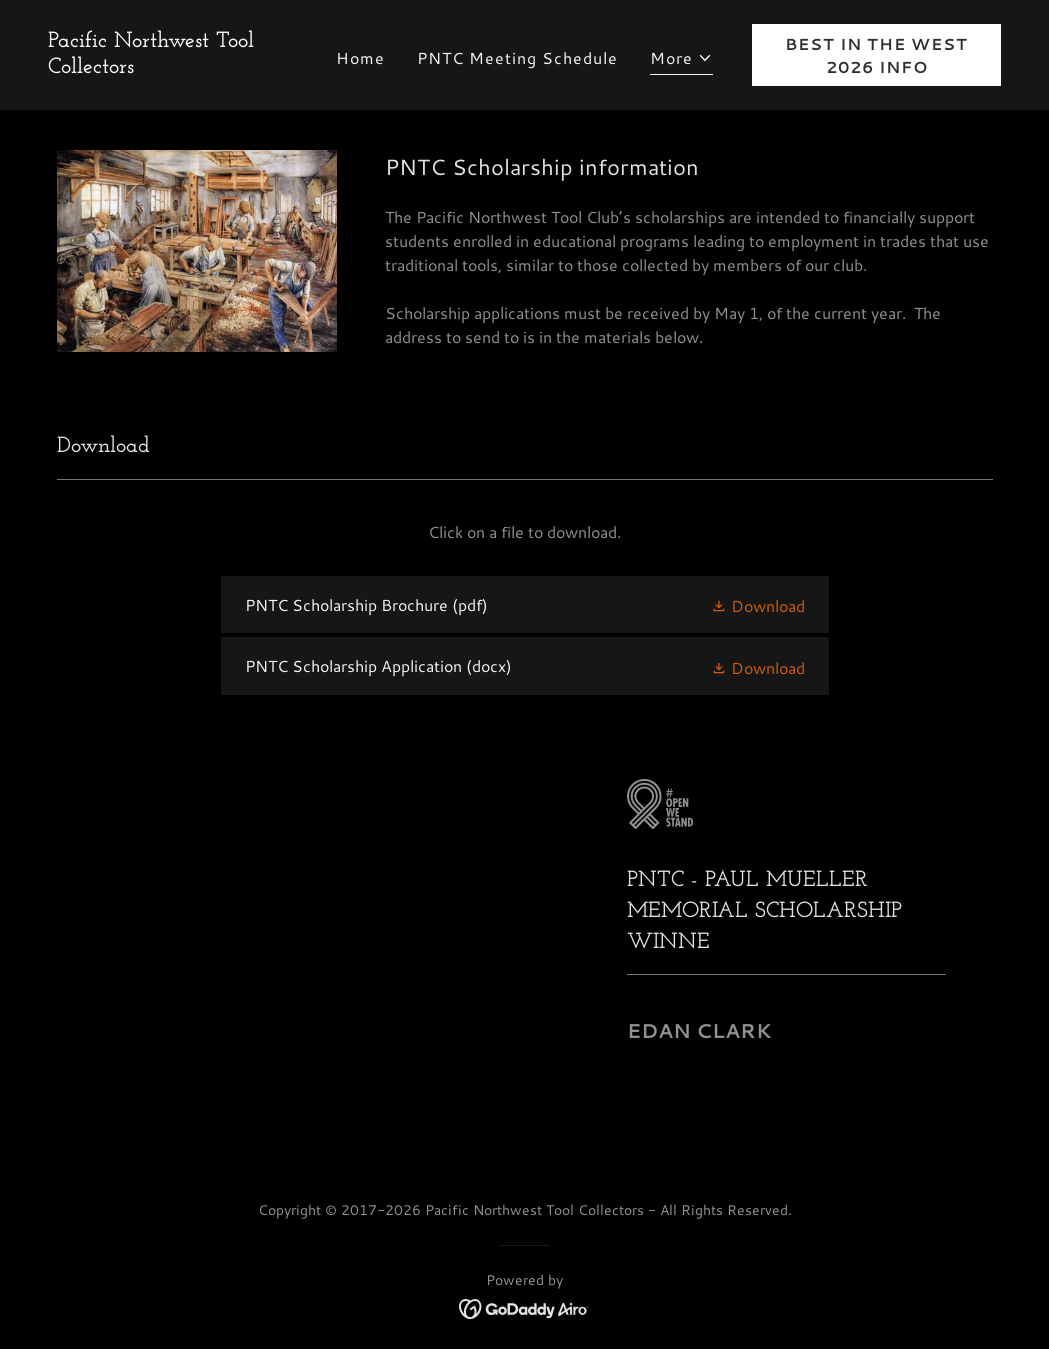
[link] (172, 66)
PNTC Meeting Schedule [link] (517, 57)
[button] (681, 60)
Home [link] (360, 57)
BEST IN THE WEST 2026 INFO (876, 55)
